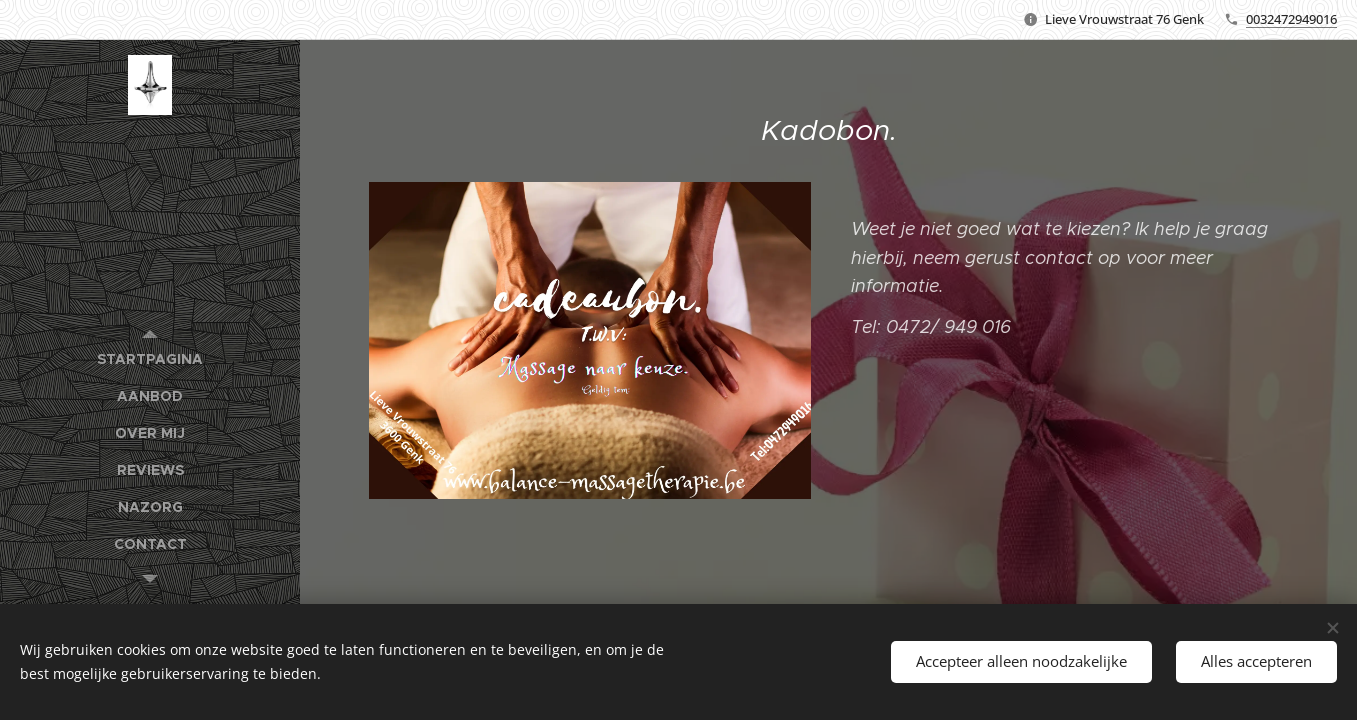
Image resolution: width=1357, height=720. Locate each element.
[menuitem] (150, 359)
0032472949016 (1291, 19)
